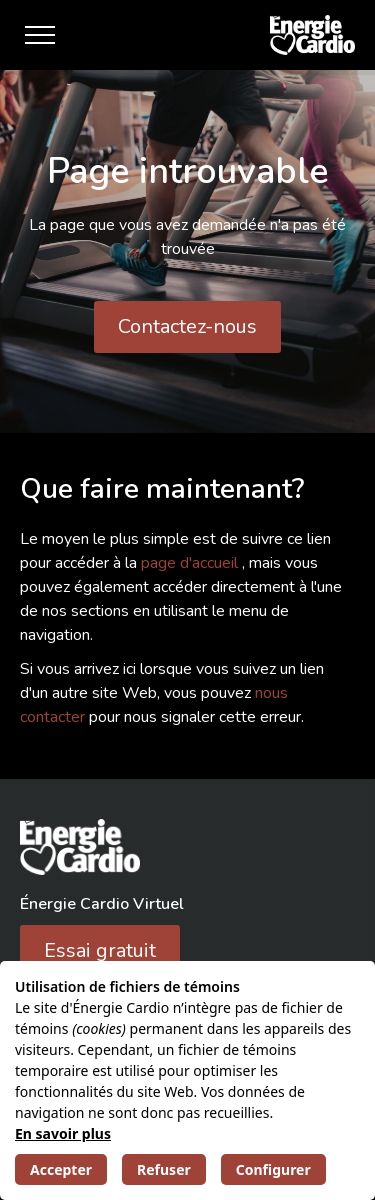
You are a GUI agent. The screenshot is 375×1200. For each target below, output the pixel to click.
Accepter (61, 1169)
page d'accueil (191, 563)
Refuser (164, 1169)
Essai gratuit (100, 950)
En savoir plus (63, 1133)
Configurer (273, 1169)
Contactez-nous (187, 326)
